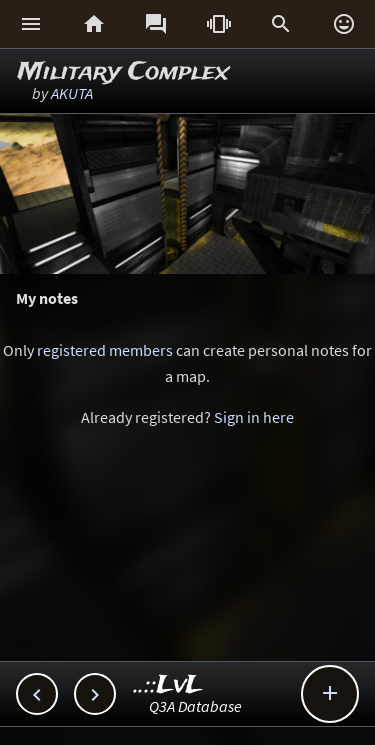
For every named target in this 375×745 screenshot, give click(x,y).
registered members (105, 350)
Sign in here (254, 417)
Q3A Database (195, 706)
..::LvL (168, 685)
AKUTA (72, 93)
